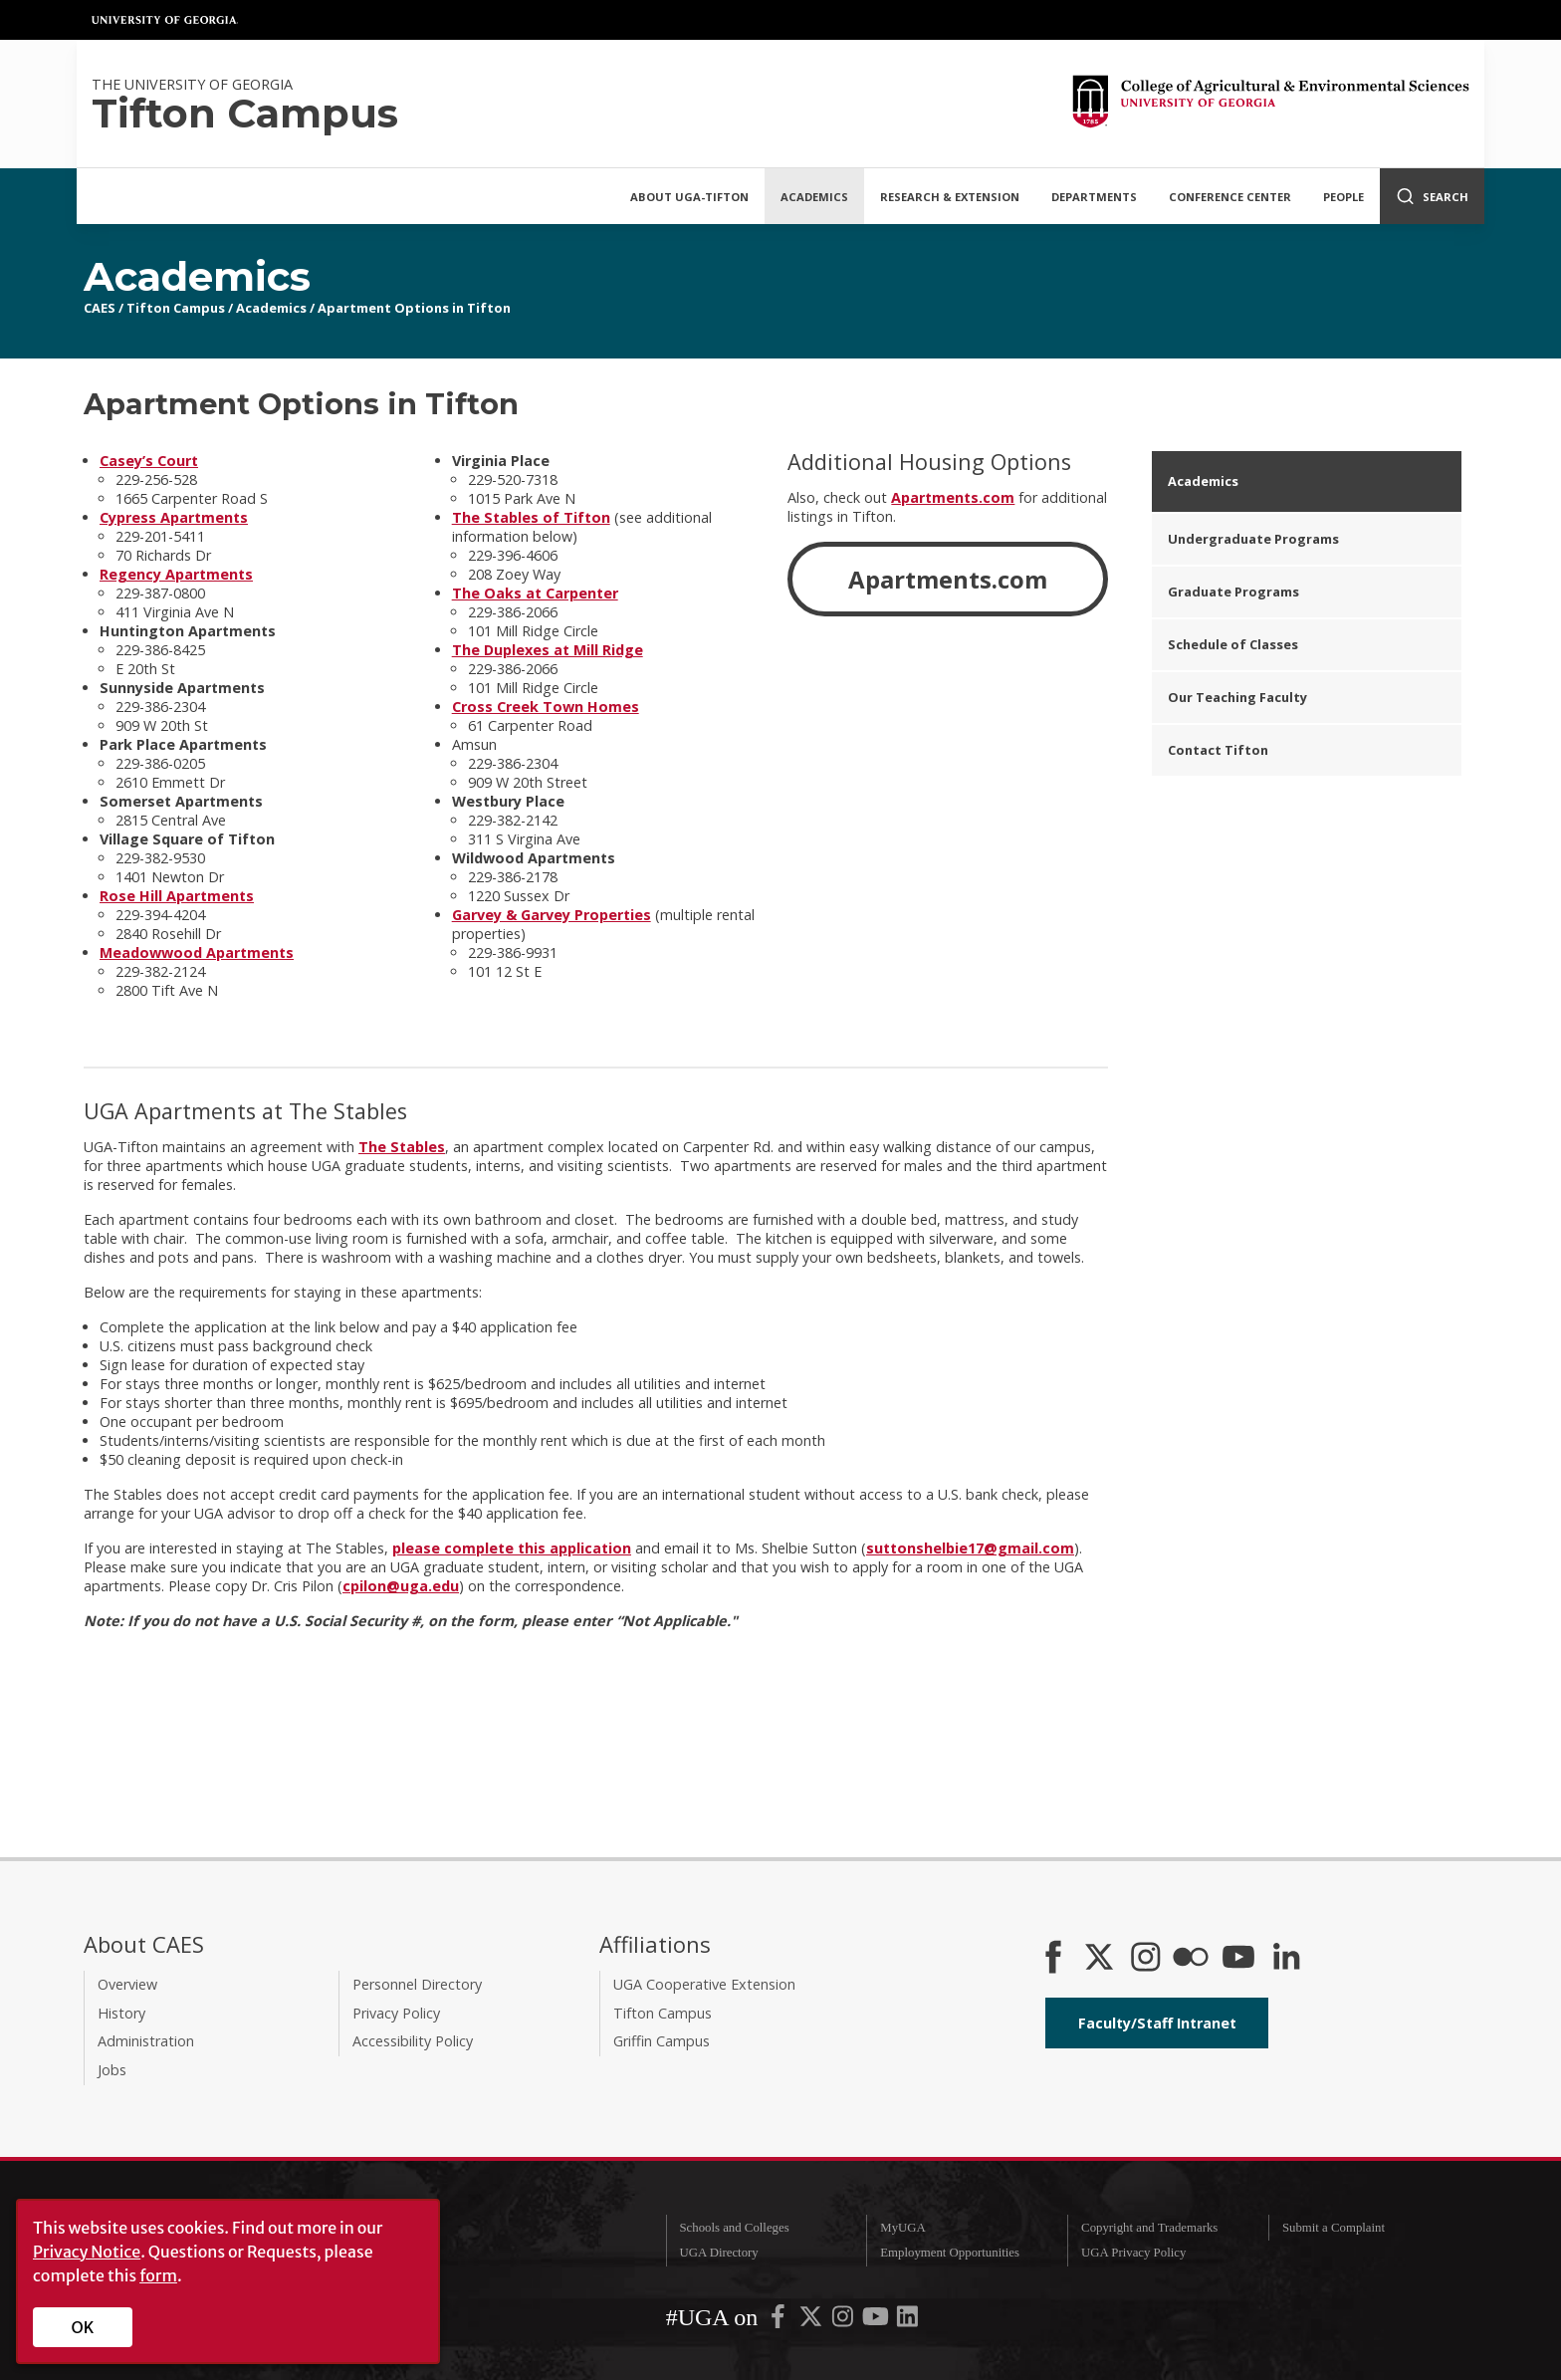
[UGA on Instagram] (844, 2321)
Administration (146, 2040)
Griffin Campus (661, 2040)
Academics (814, 196)
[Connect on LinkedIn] (1286, 1959)
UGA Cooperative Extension (704, 1984)
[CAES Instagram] (1146, 1959)
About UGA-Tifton (689, 196)
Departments (1094, 196)
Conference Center (1230, 196)
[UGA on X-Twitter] (812, 2321)
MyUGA (903, 2228)
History (121, 2013)
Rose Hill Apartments (177, 895)
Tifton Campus (175, 308)
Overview (127, 1984)
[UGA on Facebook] (779, 2321)
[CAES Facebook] (1053, 1959)
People (1343, 196)
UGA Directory (718, 2253)
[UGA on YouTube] (877, 2321)
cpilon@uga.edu (400, 1585)
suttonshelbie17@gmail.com (970, 1548)
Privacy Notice (86, 2251)
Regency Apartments (176, 574)
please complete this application (511, 1548)
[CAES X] (1101, 1959)
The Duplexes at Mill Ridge (547, 649)
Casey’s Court (149, 460)
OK (83, 2327)
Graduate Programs (1233, 591)
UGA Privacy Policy (1133, 2253)
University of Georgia (165, 20)
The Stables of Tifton (531, 517)
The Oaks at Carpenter (535, 593)
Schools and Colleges (733, 2228)
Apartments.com (952, 497)
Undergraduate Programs (1253, 539)
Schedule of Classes (1233, 644)
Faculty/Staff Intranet (1157, 2023)
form (158, 2275)
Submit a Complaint (1333, 2228)
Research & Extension (949, 196)
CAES (99, 308)
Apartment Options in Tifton (414, 308)
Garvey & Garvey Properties (551, 914)
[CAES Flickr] (1191, 1959)
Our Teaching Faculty (1237, 697)
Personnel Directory (417, 1984)
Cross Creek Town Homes (545, 706)
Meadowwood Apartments (197, 952)
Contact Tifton (1218, 750)
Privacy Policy (396, 2013)
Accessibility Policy (412, 2040)
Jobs (112, 2069)
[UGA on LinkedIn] (907, 2321)
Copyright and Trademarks (1149, 2228)
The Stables (401, 1146)
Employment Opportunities (949, 2253)
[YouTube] (1238, 1959)
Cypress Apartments (174, 517)
